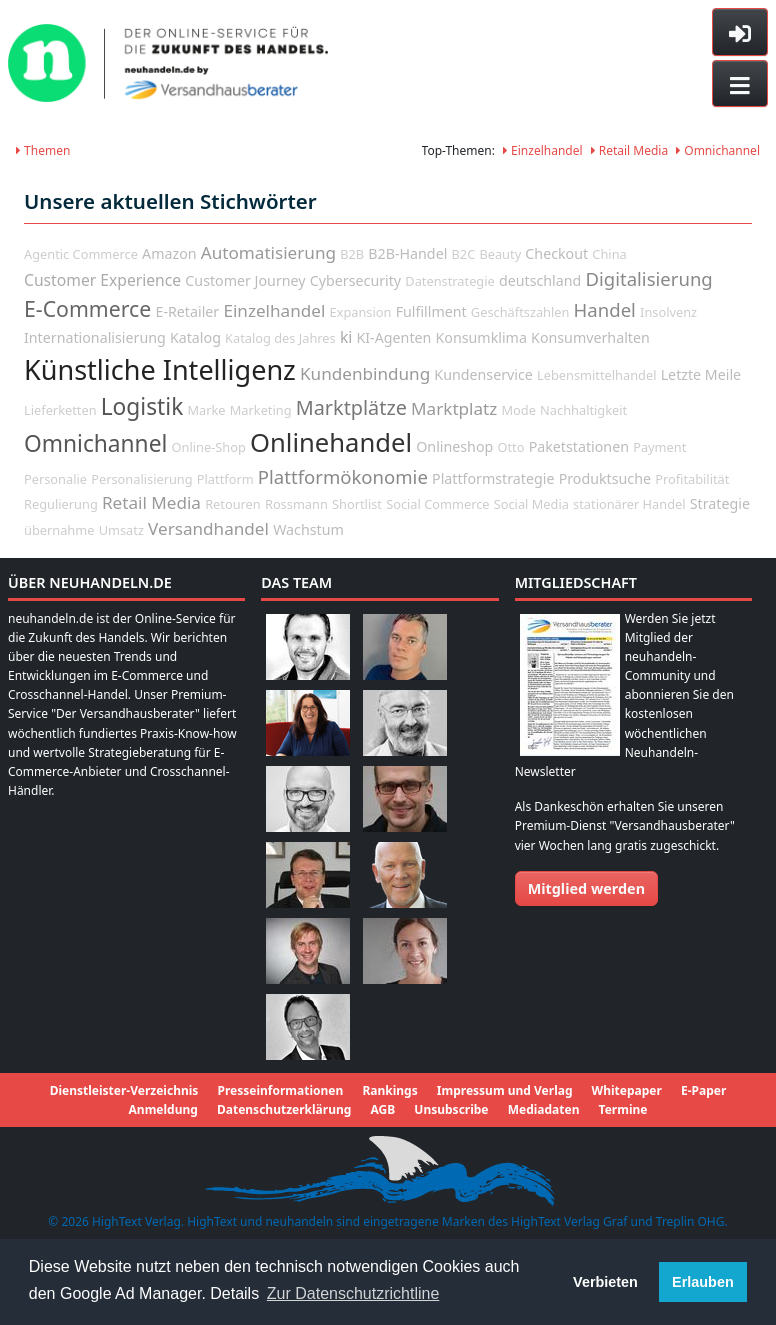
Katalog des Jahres (280, 338)
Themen (43, 150)
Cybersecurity (355, 280)
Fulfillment (431, 311)
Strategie (720, 503)
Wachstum (308, 529)
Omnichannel (718, 150)
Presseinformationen (280, 1090)
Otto (510, 447)
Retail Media (630, 150)
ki (346, 337)
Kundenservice (483, 374)
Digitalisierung (648, 278)
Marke (206, 410)
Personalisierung (141, 479)
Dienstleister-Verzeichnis (124, 1090)
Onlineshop (454, 446)
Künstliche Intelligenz (160, 369)
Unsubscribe (451, 1109)
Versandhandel (208, 528)
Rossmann (296, 504)
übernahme (59, 530)
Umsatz (121, 530)
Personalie (55, 479)
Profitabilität (692, 479)
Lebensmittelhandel (596, 375)
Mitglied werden (586, 888)
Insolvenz (668, 312)
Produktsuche (605, 478)
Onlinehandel (331, 442)
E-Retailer (187, 311)
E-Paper (703, 1090)
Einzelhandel (543, 150)
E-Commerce (87, 308)
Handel (605, 309)
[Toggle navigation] (740, 84)
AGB (382, 1109)
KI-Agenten (393, 337)
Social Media (531, 504)
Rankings (389, 1090)
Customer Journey (245, 280)
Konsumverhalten (590, 337)
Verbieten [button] (605, 1282)
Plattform (225, 479)
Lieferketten (60, 410)
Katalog (195, 337)
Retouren (233, 504)
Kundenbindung (365, 373)
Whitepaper (627, 1090)
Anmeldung (163, 1109)
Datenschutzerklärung (284, 1109)
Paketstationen (579, 446)
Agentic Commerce (81, 254)
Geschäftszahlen (520, 312)
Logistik (142, 406)
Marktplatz (454, 408)
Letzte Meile (701, 374)
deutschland (540, 280)
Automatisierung (268, 252)
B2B (352, 254)
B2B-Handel (407, 253)
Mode (518, 410)
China (609, 254)
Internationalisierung (95, 337)
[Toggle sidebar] (740, 32)
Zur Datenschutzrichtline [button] (353, 1293)
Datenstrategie (449, 281)
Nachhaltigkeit (583, 410)
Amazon (169, 253)
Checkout (556, 253)
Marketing (261, 410)
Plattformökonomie (343, 476)
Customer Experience (102, 280)
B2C (464, 254)
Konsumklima (481, 337)
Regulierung (61, 504)
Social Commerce (437, 504)
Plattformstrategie (493, 478)
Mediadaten (544, 1109)
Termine (623, 1109)
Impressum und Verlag (505, 1090)
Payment (659, 447)
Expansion (361, 312)
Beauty (500, 254)
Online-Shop (209, 447)
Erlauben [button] (703, 1282)
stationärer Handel (629, 504)
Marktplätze (351, 407)
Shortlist (357, 504)
